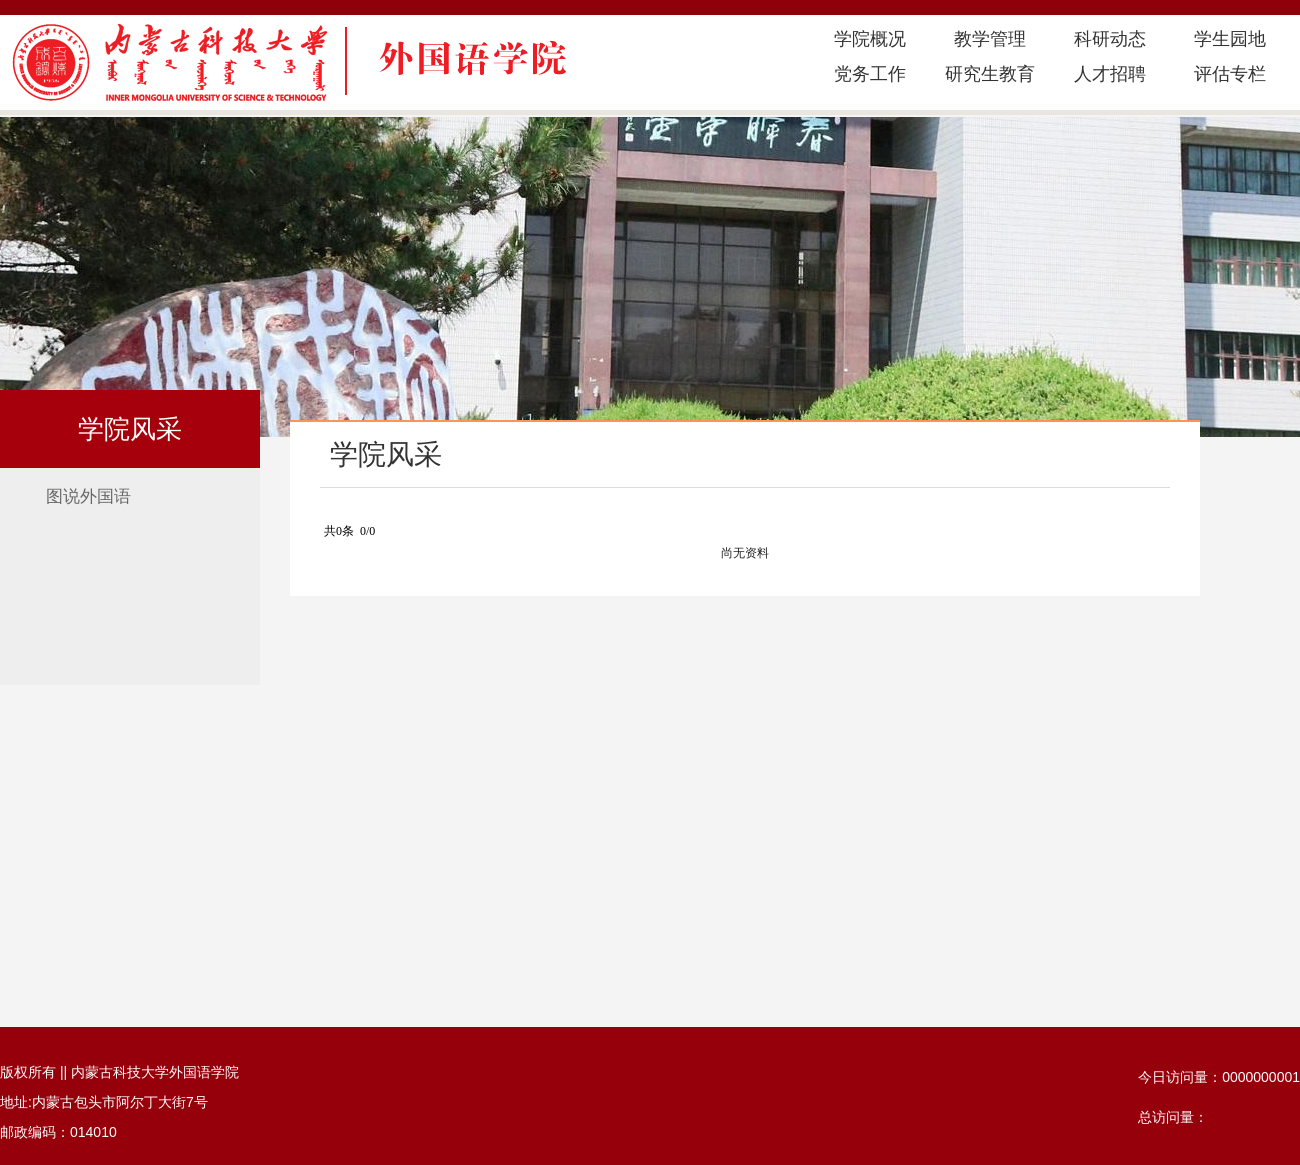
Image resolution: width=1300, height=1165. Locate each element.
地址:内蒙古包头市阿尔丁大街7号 (104, 1102)
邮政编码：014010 (58, 1132)
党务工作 (870, 74)
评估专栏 (1230, 74)
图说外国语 (88, 496)
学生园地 (1230, 39)
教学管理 (990, 39)
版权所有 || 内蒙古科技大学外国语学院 (119, 1072)
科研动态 (1110, 39)
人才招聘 (1110, 74)
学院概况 (870, 39)
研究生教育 (990, 74)
